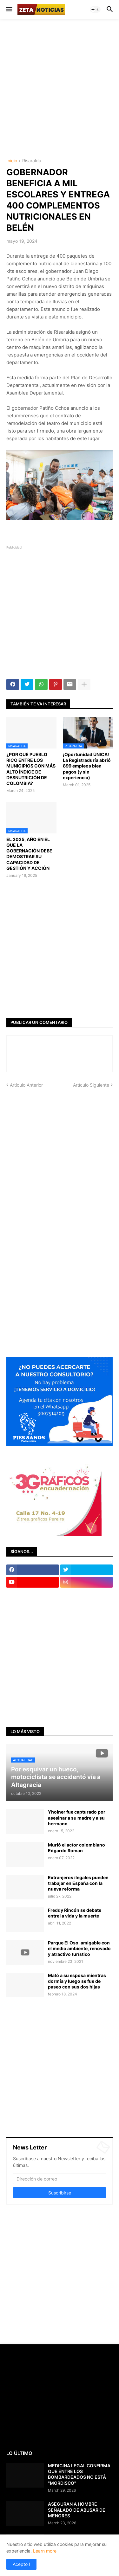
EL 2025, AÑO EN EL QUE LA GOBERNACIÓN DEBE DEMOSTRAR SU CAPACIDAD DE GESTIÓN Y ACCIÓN (29, 854)
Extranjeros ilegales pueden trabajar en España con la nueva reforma (78, 1883)
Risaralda (31, 160)
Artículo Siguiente (91, 1085)
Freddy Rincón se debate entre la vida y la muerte (74, 1912)
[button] (8, 9)
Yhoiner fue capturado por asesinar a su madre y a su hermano (76, 1817)
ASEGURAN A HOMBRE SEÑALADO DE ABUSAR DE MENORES (76, 2509)
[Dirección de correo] (59, 2178)
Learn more (44, 2551)
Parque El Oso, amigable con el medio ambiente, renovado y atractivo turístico (79, 1948)
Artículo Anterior (26, 1085)
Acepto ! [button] (21, 2564)
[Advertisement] (59, 88)
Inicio (11, 160)
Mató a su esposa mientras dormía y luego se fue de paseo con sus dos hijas (77, 1981)
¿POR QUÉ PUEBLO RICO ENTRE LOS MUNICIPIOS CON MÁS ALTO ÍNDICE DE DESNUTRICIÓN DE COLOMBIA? (31, 769)
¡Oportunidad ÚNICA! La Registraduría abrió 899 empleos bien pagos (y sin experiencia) (87, 766)
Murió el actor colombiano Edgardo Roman (76, 1847)
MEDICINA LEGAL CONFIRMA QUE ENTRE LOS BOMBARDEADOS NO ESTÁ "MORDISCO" (79, 2474)
